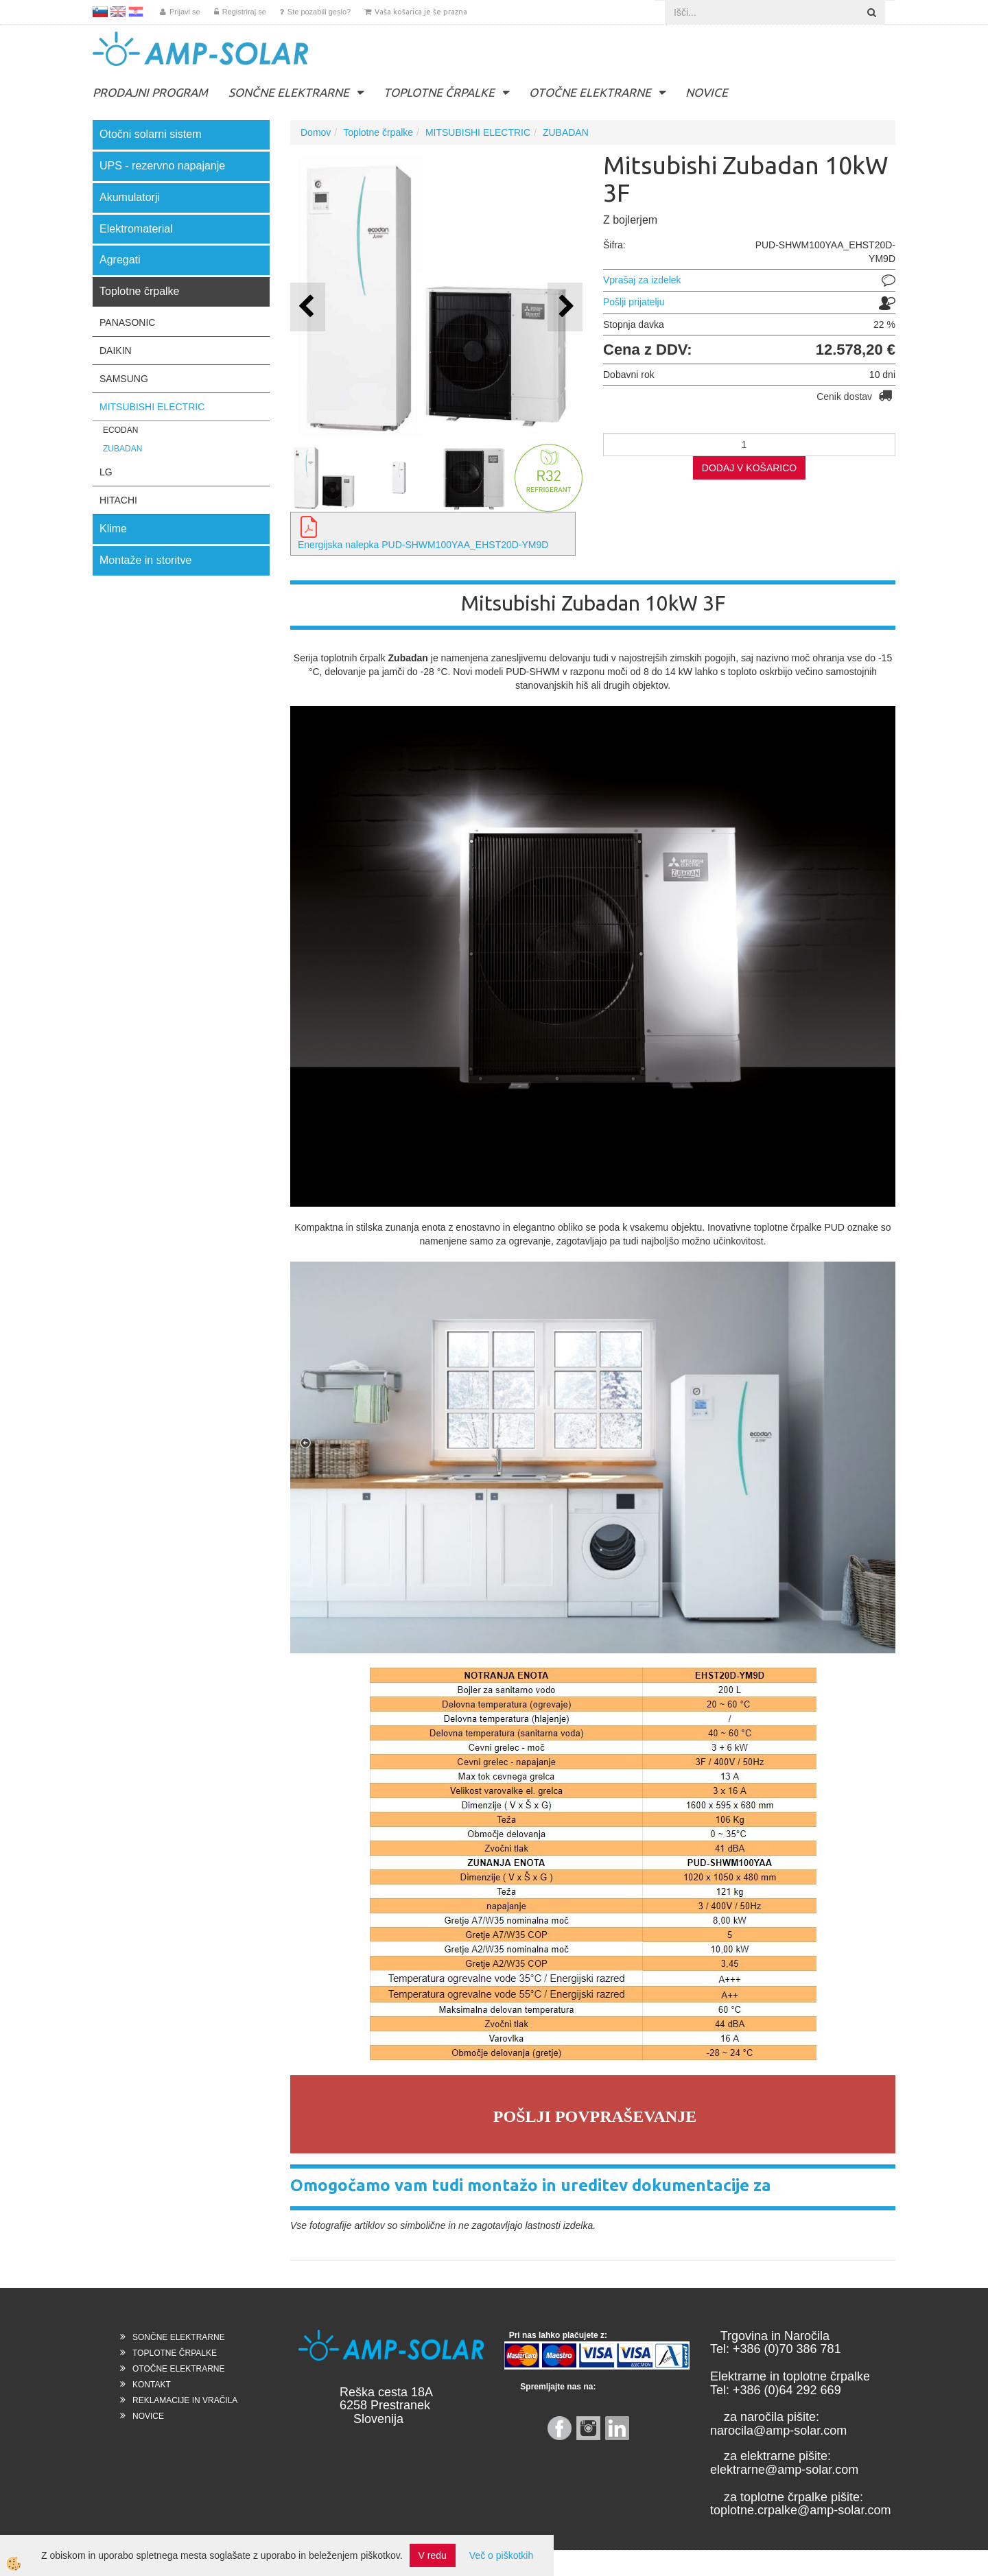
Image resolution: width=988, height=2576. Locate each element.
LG (106, 471)
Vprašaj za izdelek (642, 279)
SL (100, 11)
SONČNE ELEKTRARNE (288, 92)
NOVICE (706, 92)
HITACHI (118, 500)
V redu (433, 2555)
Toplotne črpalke (378, 132)
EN (118, 11)
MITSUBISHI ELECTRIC (151, 406)
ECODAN (120, 430)
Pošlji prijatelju (633, 301)
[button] (565, 307)
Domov (316, 132)
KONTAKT (151, 2384)
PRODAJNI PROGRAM (150, 92)
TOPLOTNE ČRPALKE (439, 92)
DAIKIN (115, 350)
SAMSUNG (123, 378)
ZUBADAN (122, 448)
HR (135, 11)
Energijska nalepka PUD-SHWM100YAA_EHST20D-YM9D (423, 544)
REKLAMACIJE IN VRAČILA (184, 2400)
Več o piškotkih (501, 2555)
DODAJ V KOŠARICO (749, 467)
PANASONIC (127, 322)
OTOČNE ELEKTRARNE (590, 92)
